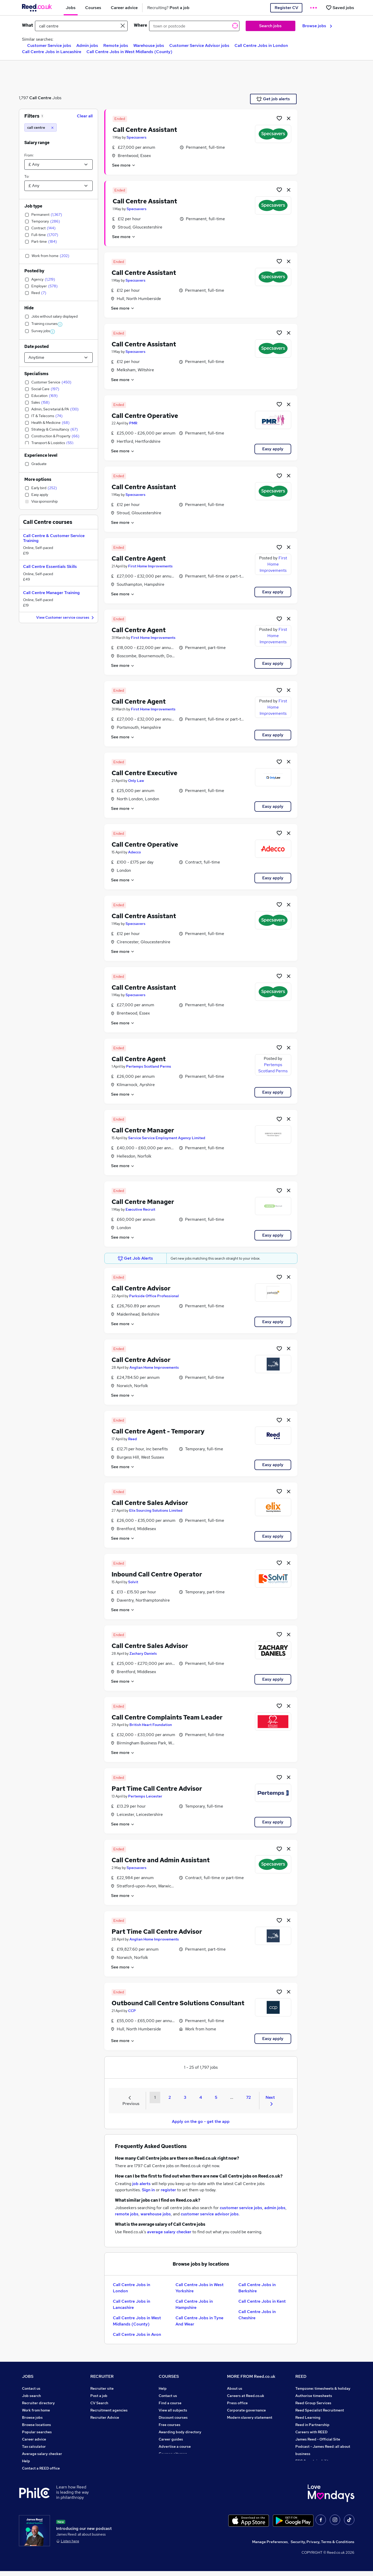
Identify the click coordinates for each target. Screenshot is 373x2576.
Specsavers (137, 137)
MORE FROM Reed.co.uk (251, 2376)
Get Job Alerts (135, 1258)
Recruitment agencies (109, 2410)
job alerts (141, 2183)
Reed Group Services (313, 2403)
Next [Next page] (270, 2100)
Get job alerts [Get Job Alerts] (273, 99)
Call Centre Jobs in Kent (262, 2301)
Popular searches (37, 2432)
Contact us (31, 2388)
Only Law (136, 780)
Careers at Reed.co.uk (245, 2395)
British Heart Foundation (150, 1724)
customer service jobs (241, 2207)
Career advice (34, 2439)
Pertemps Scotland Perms (148, 1066)
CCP (132, 2010)
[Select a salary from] (58, 164)
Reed (132, 1439)
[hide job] (288, 118)
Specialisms (36, 373)
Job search (31, 2395)
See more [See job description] (124, 165)
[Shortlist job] (279, 118)
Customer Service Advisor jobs (199, 45)
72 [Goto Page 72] (248, 2097)
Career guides (171, 2439)
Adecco (134, 852)
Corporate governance (246, 2410)
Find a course (170, 2403)
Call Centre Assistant (145, 130)
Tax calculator (34, 2446)
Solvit (133, 1582)
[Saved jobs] (339, 7)
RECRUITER (102, 2376)
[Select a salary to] (58, 186)
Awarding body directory (180, 2432)
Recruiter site (102, 2388)
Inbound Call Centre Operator (157, 1574)
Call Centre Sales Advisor (150, 1503)
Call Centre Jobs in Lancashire (51, 51)
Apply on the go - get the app (201, 2121)
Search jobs (270, 25)
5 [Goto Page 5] (216, 2097)
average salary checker (169, 2232)
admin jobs (275, 2207)
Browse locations (36, 2424)
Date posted (36, 346)
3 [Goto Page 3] (185, 2097)
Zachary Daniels (143, 1653)
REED (300, 2376)
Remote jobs (115, 45)
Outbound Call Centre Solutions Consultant (178, 2003)
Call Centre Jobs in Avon (137, 2334)
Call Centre (40, 98)
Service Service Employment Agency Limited (166, 1138)
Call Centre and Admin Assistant (161, 1860)
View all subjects (173, 2410)
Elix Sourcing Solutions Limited (155, 1510)
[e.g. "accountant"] (81, 26)
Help (26, 2461)
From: (29, 155)
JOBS (27, 2376)
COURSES (169, 2376)
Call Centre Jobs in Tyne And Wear (199, 2321)
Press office (237, 2403)
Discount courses (173, 2417)
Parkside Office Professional (154, 1296)
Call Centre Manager (143, 1130)
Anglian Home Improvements (154, 1367)
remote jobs (126, 2214)
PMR (133, 423)
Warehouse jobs (148, 45)
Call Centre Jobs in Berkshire (257, 2288)
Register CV (286, 7)
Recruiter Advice (104, 2417)
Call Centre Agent (139, 558)
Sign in (148, 2190)
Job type (33, 206)
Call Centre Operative (145, 416)
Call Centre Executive (144, 773)
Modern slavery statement (249, 2417)
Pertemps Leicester (145, 1796)
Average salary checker (42, 2453)
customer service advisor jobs (210, 2214)
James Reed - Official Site (317, 2439)
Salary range (36, 142)
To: (26, 176)
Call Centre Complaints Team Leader (167, 1717)
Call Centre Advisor (141, 1288)
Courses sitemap (173, 2453)
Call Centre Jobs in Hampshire (194, 2304)
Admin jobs (87, 45)
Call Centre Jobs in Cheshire (257, 2315)
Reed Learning (307, 2417)
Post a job (98, 2395)
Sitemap (29, 2475)
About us (234, 2388)
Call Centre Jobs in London (261, 45)
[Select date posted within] (58, 357)
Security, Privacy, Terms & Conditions (322, 2546)
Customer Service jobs (49, 45)
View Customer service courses (65, 617)
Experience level (40, 455)
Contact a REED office (41, 2468)
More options (37, 479)
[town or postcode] (194, 26)
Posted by (34, 271)
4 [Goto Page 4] (200, 2097)
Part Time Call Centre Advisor (157, 1789)
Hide (29, 308)
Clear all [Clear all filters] (85, 116)
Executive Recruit (140, 1209)
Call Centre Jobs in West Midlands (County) (129, 51)
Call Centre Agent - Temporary (158, 1431)
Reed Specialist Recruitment (319, 2410)
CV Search (99, 2403)
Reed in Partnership (312, 2424)
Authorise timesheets (313, 2395)
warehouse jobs (156, 2214)
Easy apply (272, 449)
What (27, 25)
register (168, 2190)
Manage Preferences (270, 2546)
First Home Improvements (150, 566)
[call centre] (40, 127)
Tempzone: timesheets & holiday (322, 2388)
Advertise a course (175, 2446)
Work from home (36, 2410)
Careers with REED (311, 2432)
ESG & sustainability (313, 2461)
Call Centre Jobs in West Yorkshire (199, 2288)
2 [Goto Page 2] (170, 2097)
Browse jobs (317, 25)
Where (140, 25)
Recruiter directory (38, 2403)
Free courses (169, 2424)
